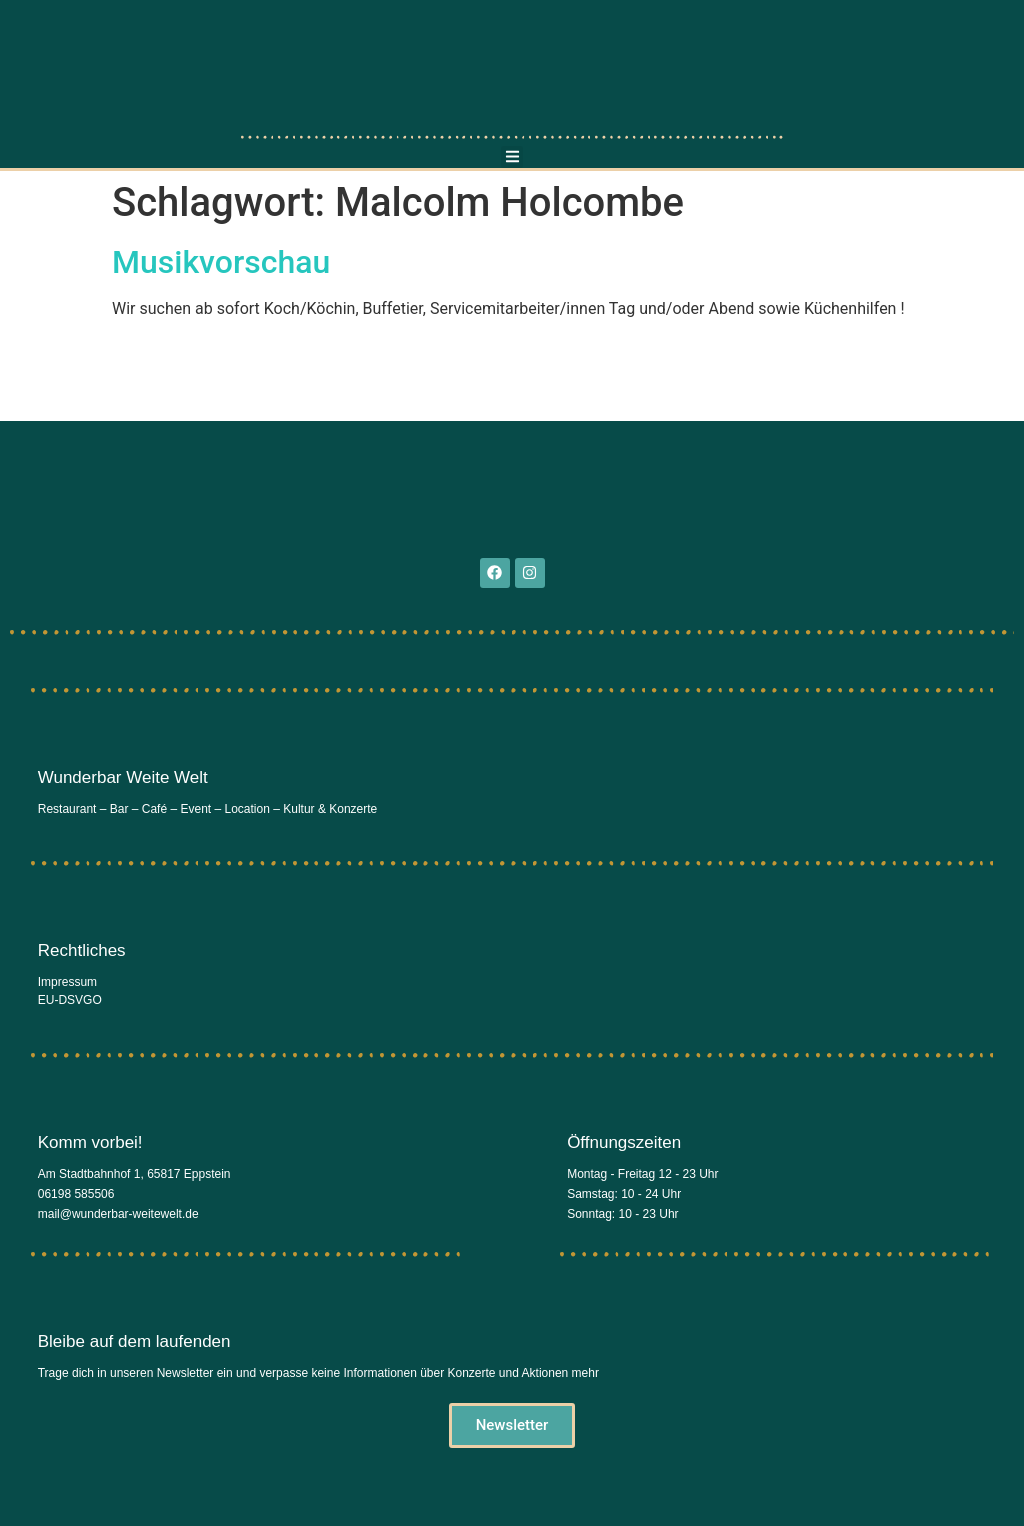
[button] (512, 157)
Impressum (67, 982)
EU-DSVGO (70, 1000)
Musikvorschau (221, 262)
